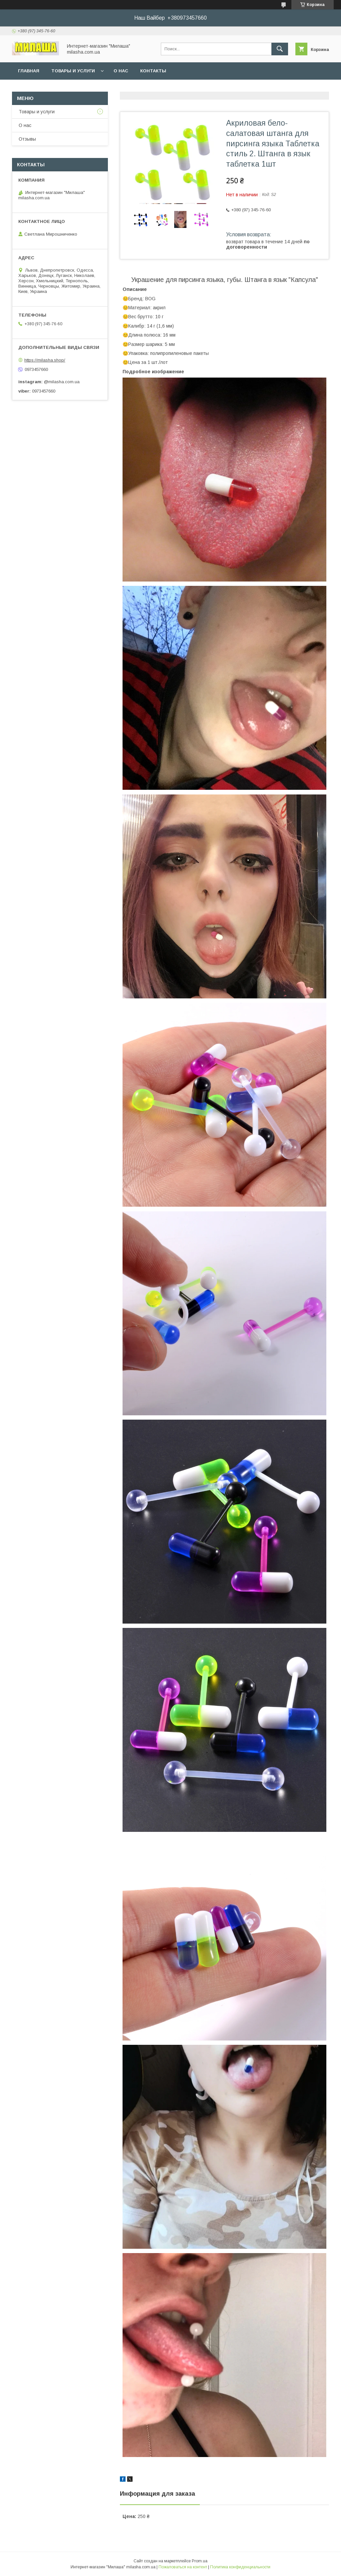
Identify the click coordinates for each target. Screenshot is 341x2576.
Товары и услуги (73, 70)
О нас (121, 70)
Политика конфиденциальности (240, 2567)
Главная (28, 70)
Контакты (153, 70)
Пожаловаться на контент (183, 2567)
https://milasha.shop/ (44, 360)
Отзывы (27, 139)
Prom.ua (199, 2561)
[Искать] (279, 49)
